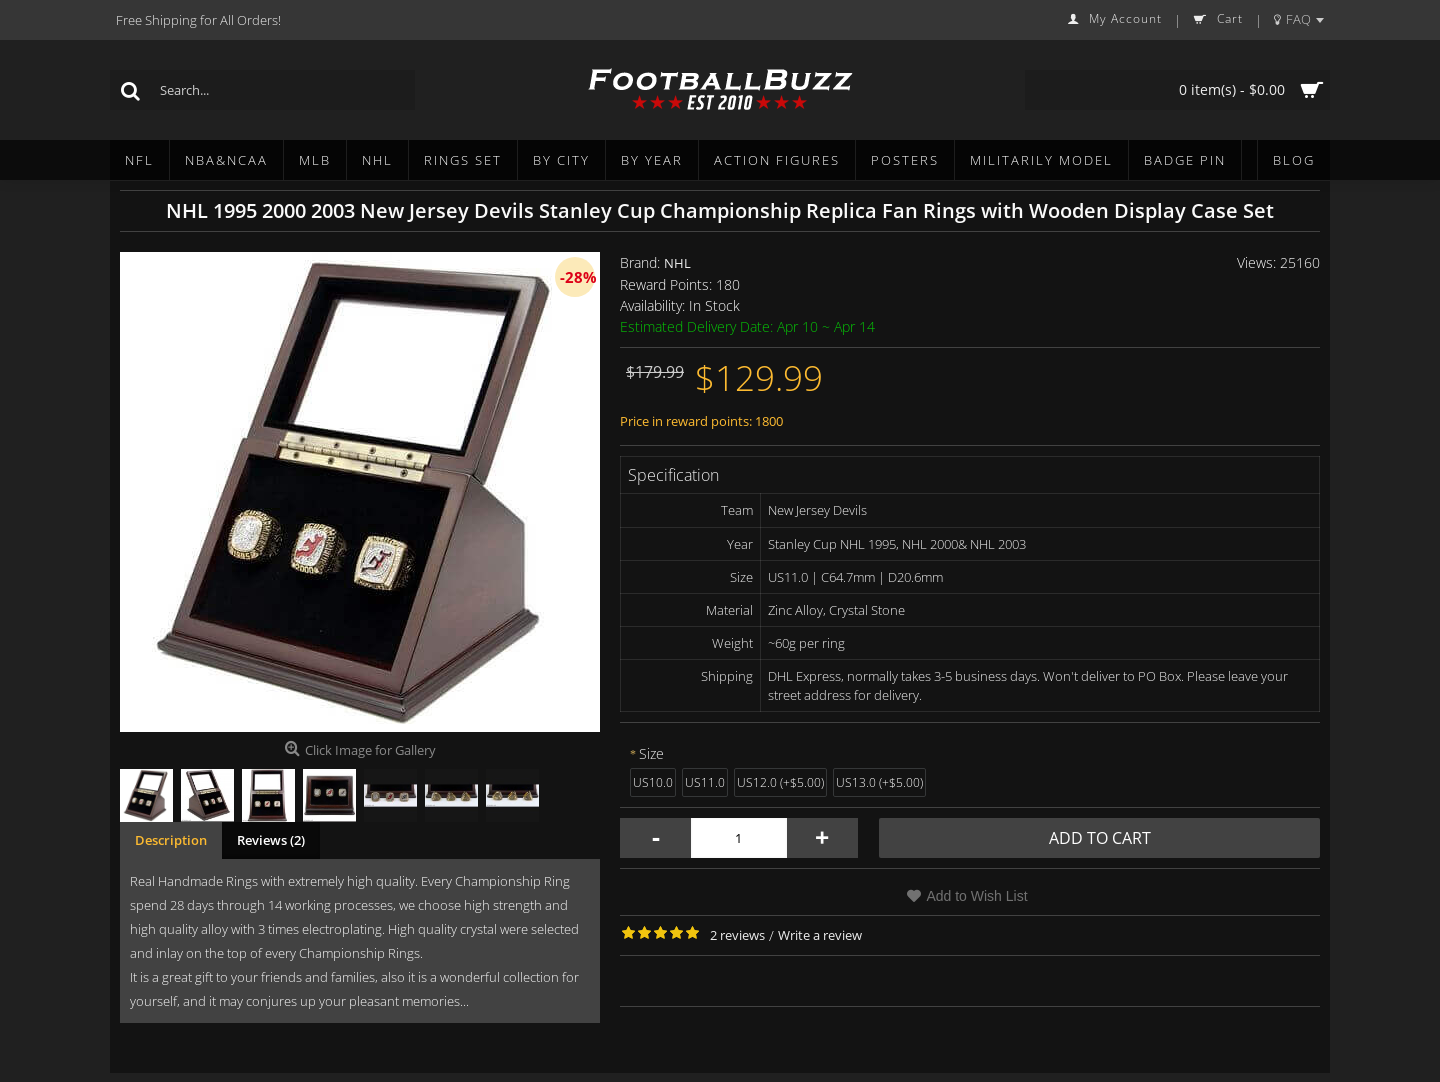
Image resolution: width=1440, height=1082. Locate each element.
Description (171, 840)
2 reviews (737, 935)
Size (651, 753)
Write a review (820, 935)
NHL (677, 263)
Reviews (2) (271, 840)
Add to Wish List (976, 896)
